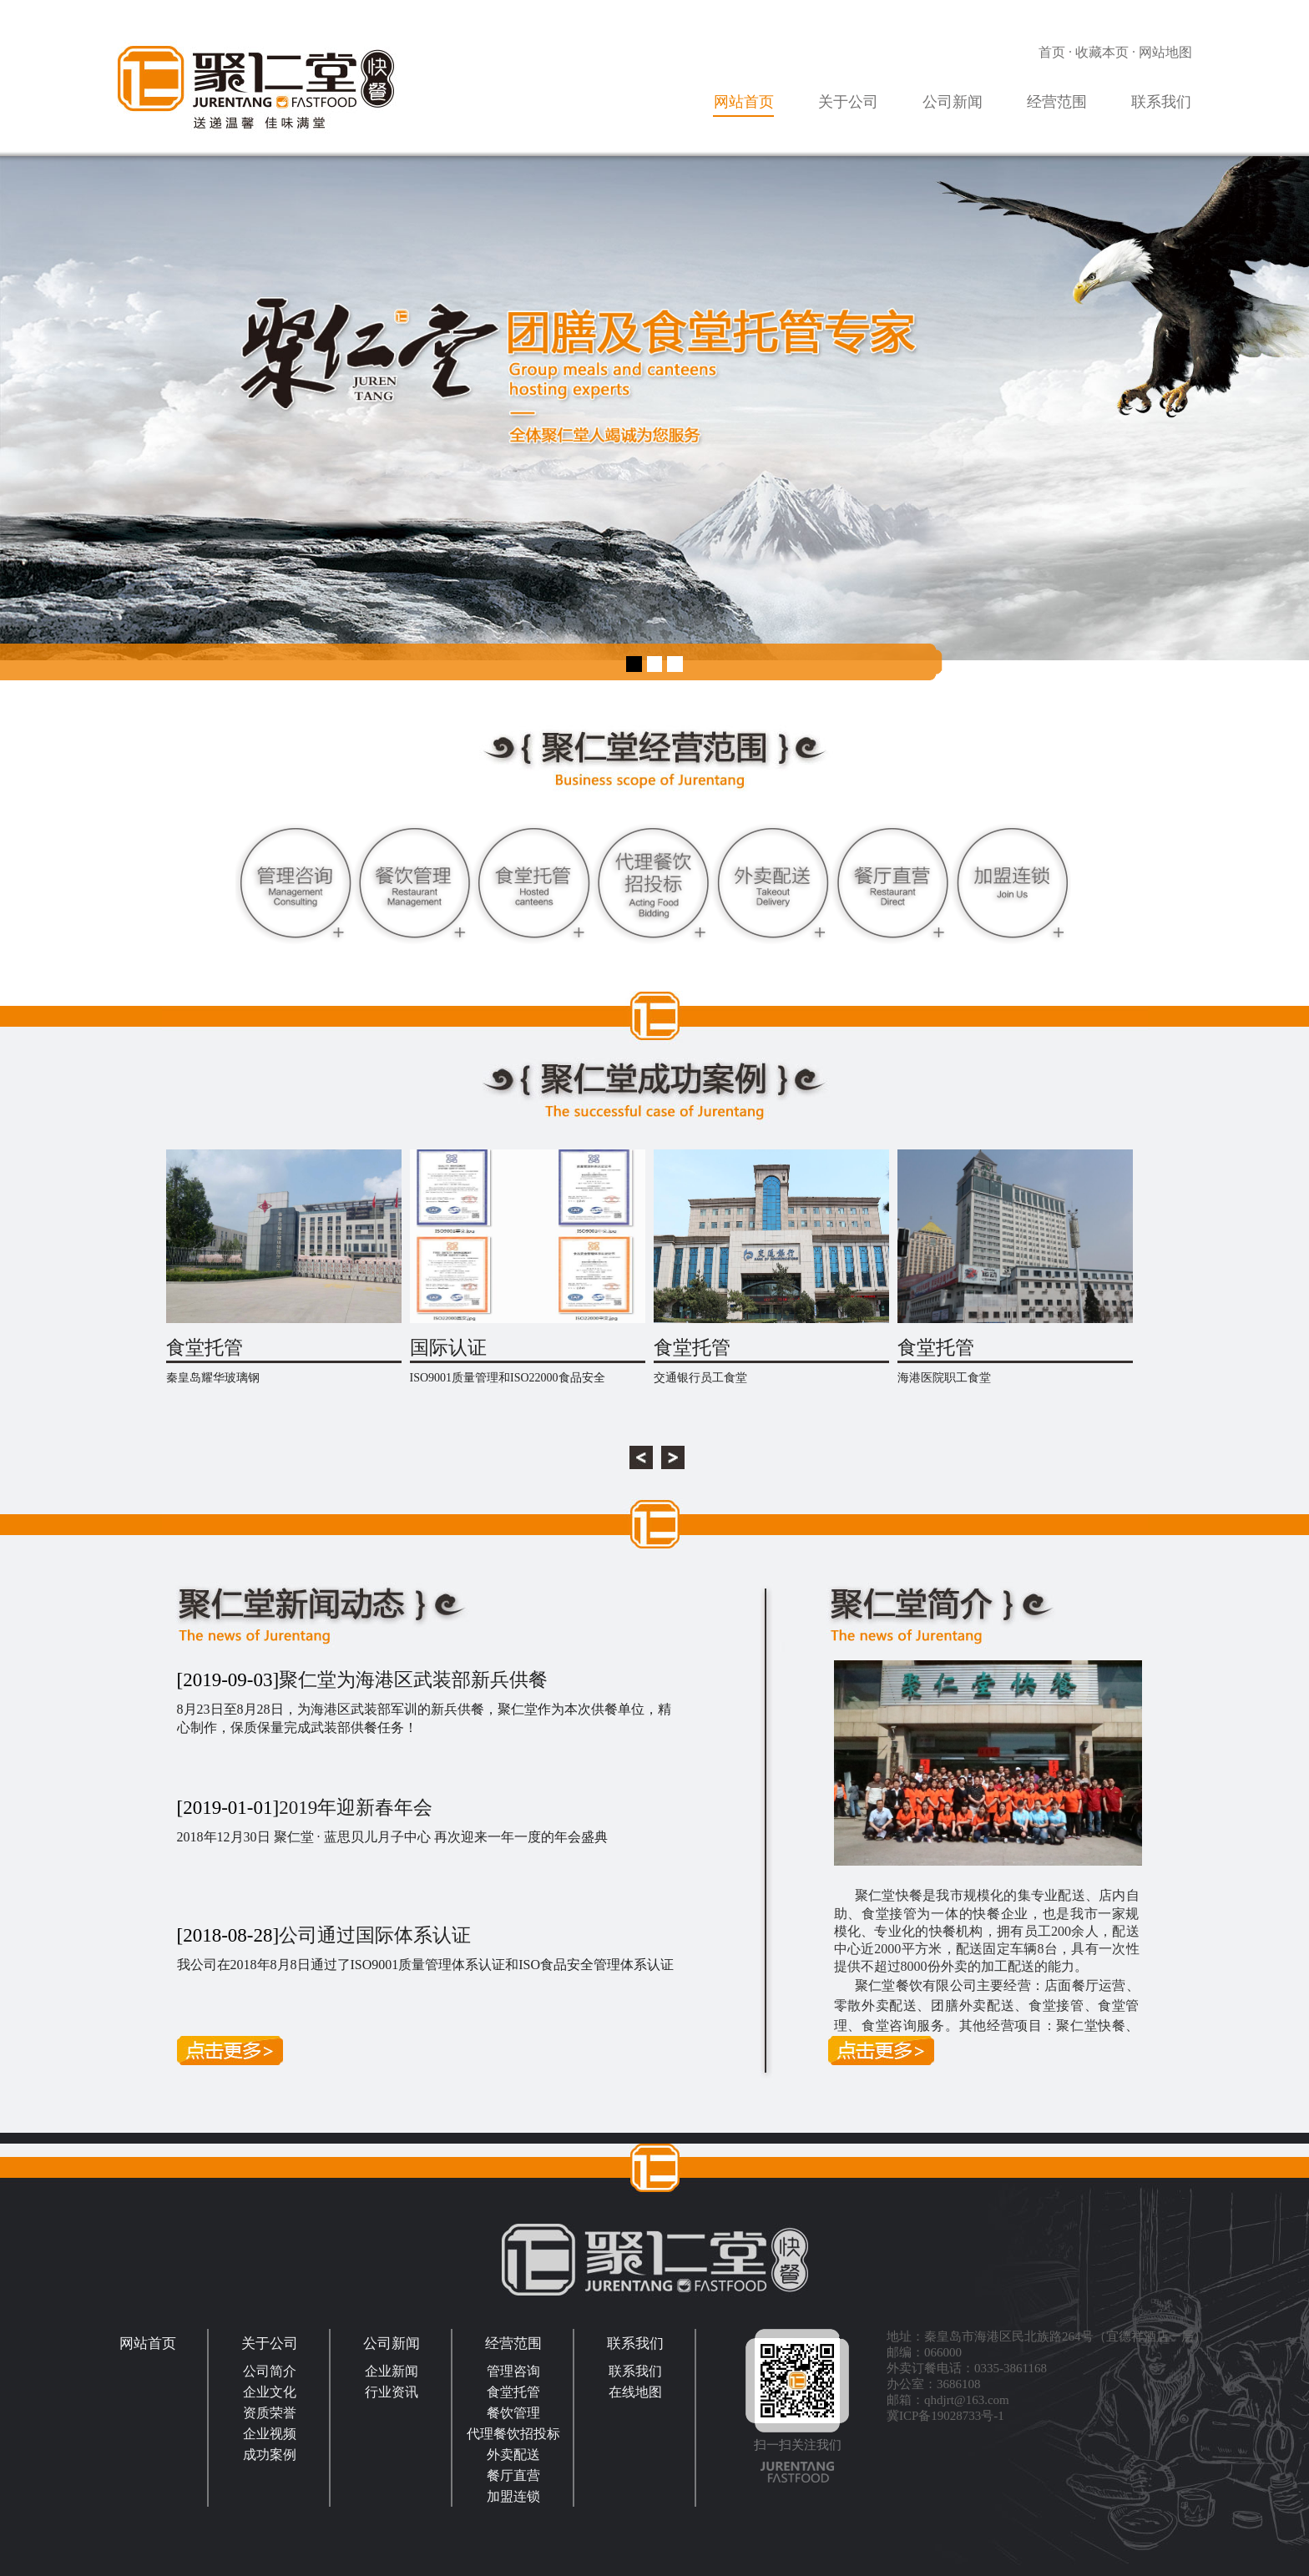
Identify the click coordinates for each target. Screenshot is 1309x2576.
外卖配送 (513, 2454)
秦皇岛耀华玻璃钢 (213, 1377)
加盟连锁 (513, 2496)
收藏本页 (1102, 52)
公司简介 (269, 2371)
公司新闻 (952, 101)
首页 (1052, 52)
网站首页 (744, 101)
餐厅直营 (513, 2475)
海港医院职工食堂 (944, 1377)
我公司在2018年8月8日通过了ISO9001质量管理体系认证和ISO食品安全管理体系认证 (426, 1964)
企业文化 (269, 2392)
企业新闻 (391, 2371)
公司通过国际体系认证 (375, 1935)
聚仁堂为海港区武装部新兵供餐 (413, 1679)
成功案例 (269, 2454)
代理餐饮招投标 (513, 2434)
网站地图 (1165, 52)
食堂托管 (204, 1347)
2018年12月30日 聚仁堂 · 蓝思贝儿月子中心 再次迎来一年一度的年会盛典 (392, 1837)
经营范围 (1057, 101)
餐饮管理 (513, 2413)
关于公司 (848, 101)
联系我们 (1161, 101)
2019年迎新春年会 (355, 1807)
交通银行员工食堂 (700, 1377)
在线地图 (635, 2392)
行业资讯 (391, 2392)
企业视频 (269, 2434)
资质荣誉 (269, 2413)
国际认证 (448, 1347)
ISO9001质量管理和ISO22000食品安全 (507, 1377)
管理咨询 (513, 2371)
